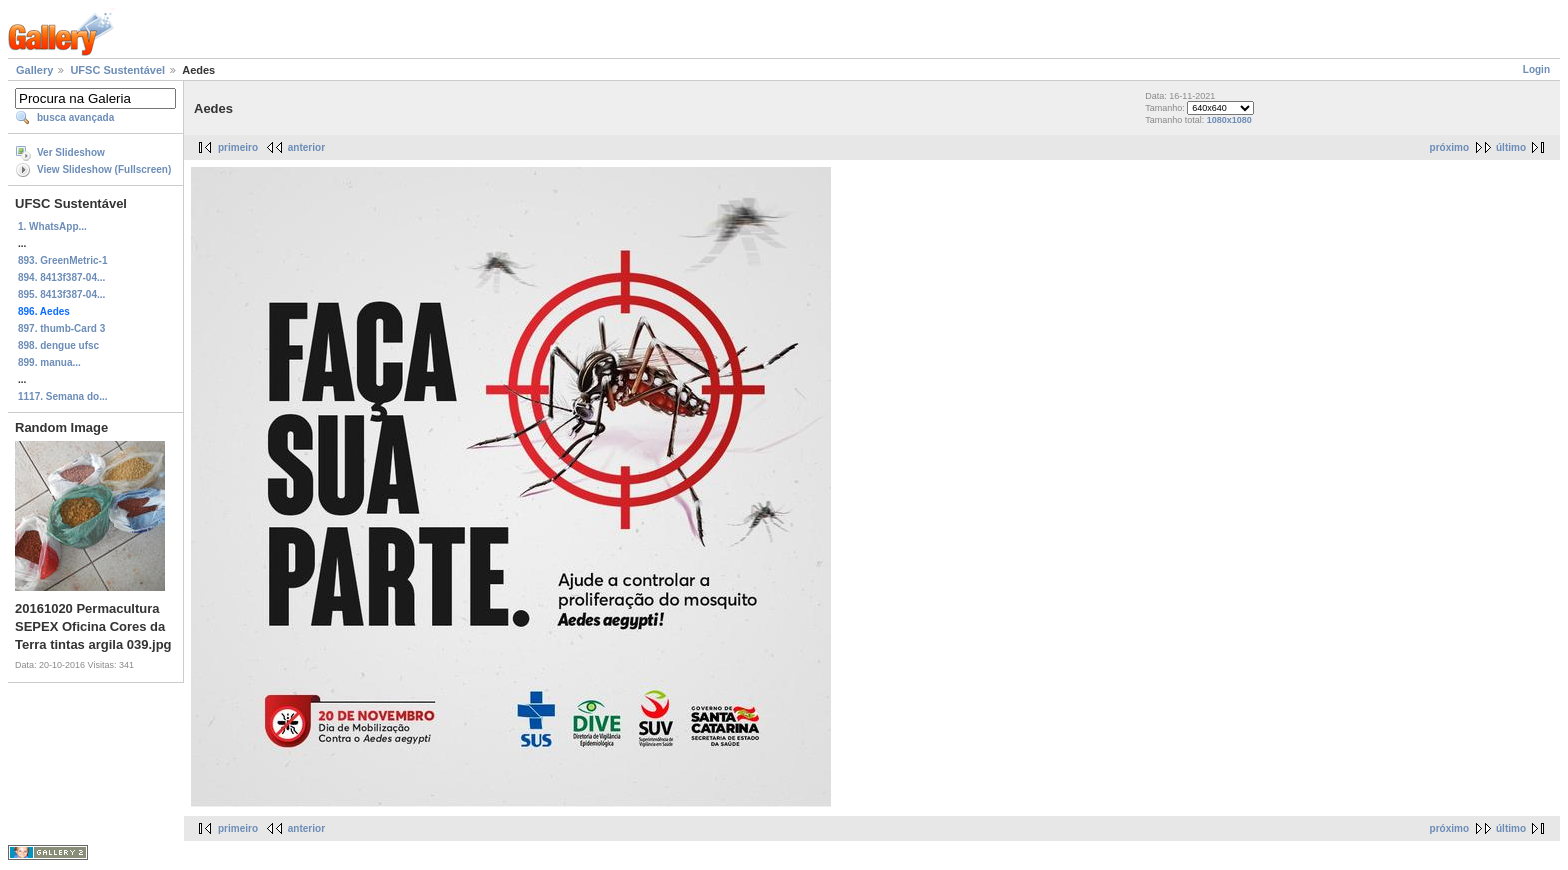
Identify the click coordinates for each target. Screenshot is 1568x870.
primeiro (238, 147)
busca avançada (75, 117)
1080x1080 (1229, 120)
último (1511, 147)
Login (1536, 69)
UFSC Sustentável (117, 70)
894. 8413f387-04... (61, 277)
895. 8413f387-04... (61, 294)
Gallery (34, 70)
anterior (306, 147)
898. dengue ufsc (58, 345)
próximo (1449, 147)
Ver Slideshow (71, 152)
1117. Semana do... (63, 396)
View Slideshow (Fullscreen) (104, 169)
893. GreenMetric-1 (63, 260)
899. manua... (49, 362)
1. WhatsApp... (52, 226)
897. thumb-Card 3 (61, 328)
